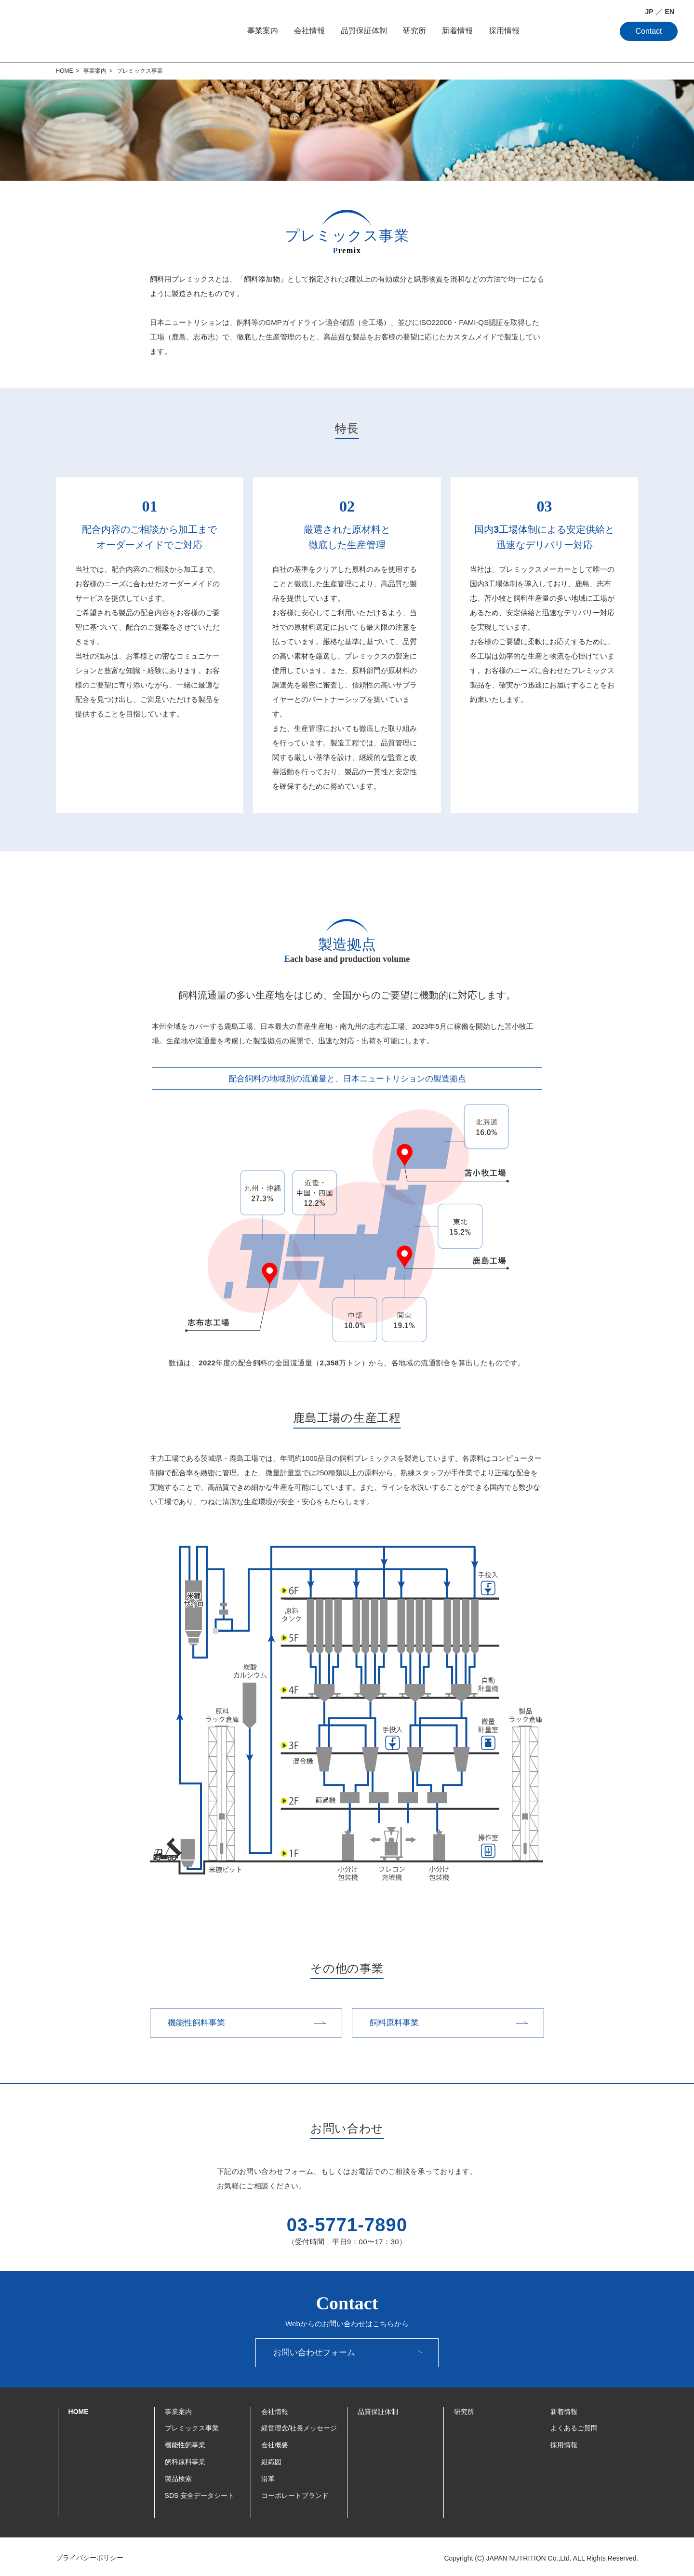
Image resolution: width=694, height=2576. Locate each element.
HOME (78, 2409)
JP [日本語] (649, 11)
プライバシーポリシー (91, 2555)
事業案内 (262, 31)
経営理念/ (299, 2425)
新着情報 (457, 31)
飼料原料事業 (185, 2459)
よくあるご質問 (574, 2425)
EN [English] (669, 11)
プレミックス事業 (192, 2425)
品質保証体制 (364, 31)
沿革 (268, 2476)
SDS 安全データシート (200, 2492)
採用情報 (504, 31)
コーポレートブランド (295, 2492)
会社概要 (274, 2442)
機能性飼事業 (185, 2442)
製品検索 (178, 2476)
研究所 (414, 31)
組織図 (271, 2459)
